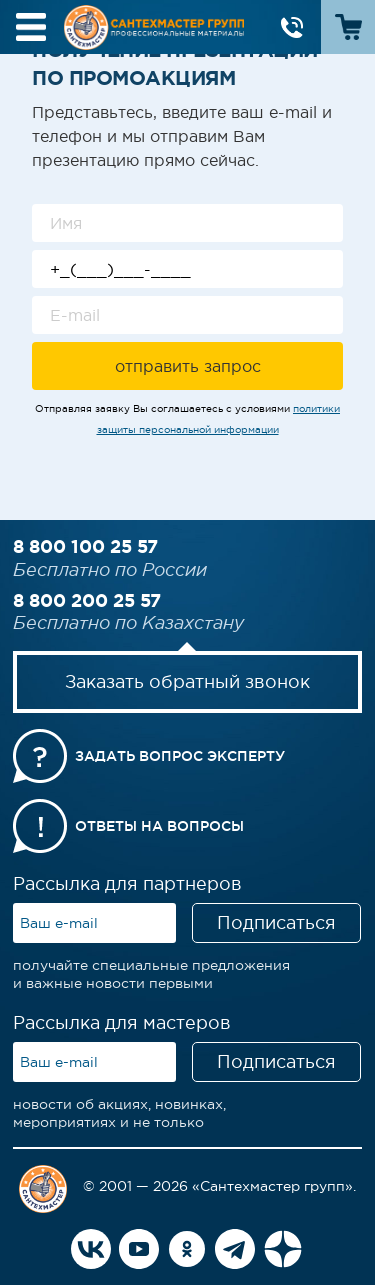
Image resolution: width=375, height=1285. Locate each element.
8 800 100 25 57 (85, 546)
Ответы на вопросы (159, 826)
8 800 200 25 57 (87, 600)
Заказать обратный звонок (187, 682)
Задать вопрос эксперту (180, 756)
